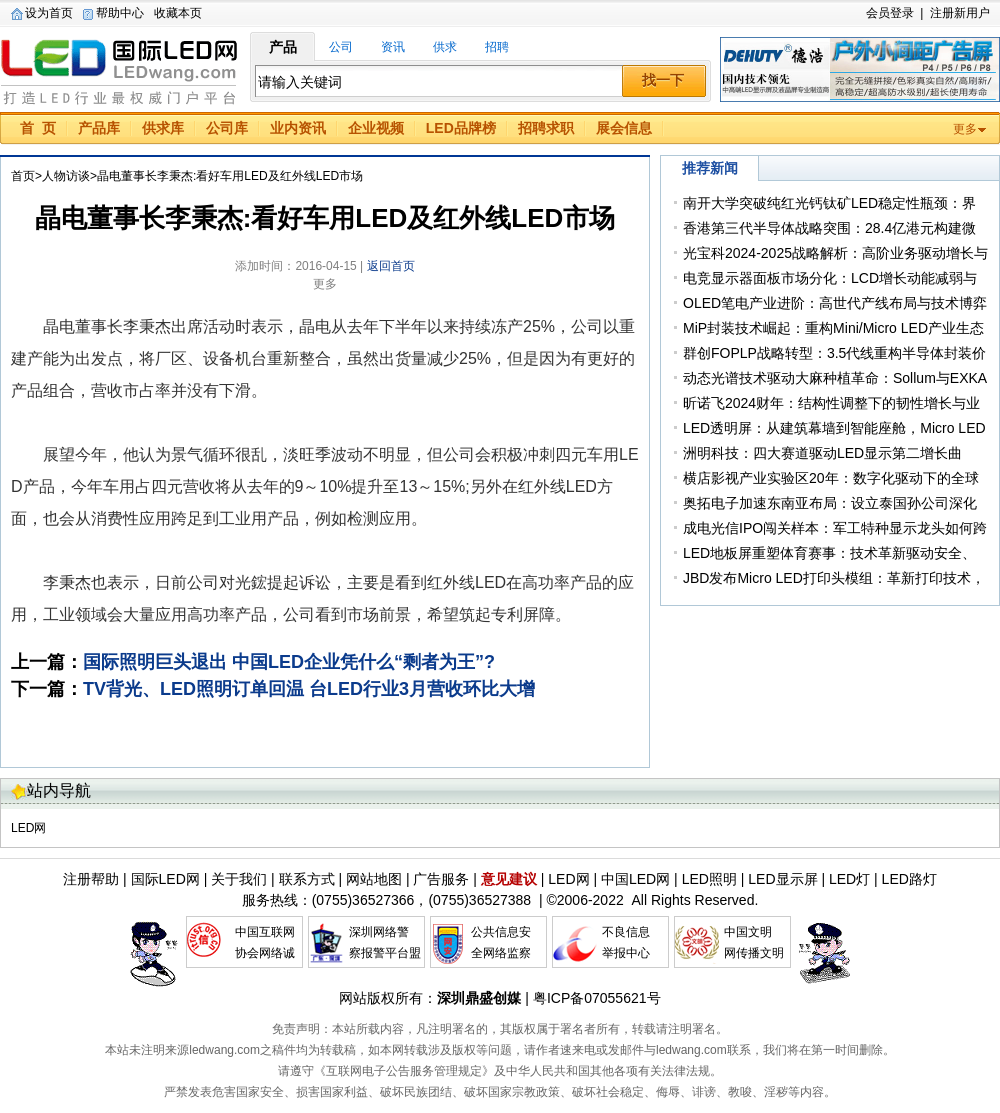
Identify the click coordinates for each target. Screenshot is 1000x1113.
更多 (965, 129)
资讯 (393, 47)
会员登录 (890, 13)
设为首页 (49, 13)
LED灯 (849, 879)
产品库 (99, 128)
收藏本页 (178, 13)
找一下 (663, 80)
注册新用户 (960, 13)
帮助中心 (120, 13)
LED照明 (709, 879)
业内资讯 (298, 128)
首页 (23, 176)
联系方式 (307, 879)
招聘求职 (546, 128)
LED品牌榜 (461, 128)
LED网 (28, 828)
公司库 (227, 128)
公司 (341, 47)
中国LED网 (635, 879)
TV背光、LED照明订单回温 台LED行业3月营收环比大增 (309, 689)
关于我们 (239, 879)
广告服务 (441, 879)
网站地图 (374, 879)
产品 (283, 47)
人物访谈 (66, 176)
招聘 (497, 47)
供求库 (163, 128)
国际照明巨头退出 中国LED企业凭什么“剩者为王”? (289, 662)
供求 (445, 47)
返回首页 (391, 266)
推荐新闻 (710, 168)
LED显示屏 (782, 879)
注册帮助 (91, 879)
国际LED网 (120, 69)
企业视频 (376, 128)
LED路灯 (909, 879)
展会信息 (624, 128)
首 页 (38, 128)
